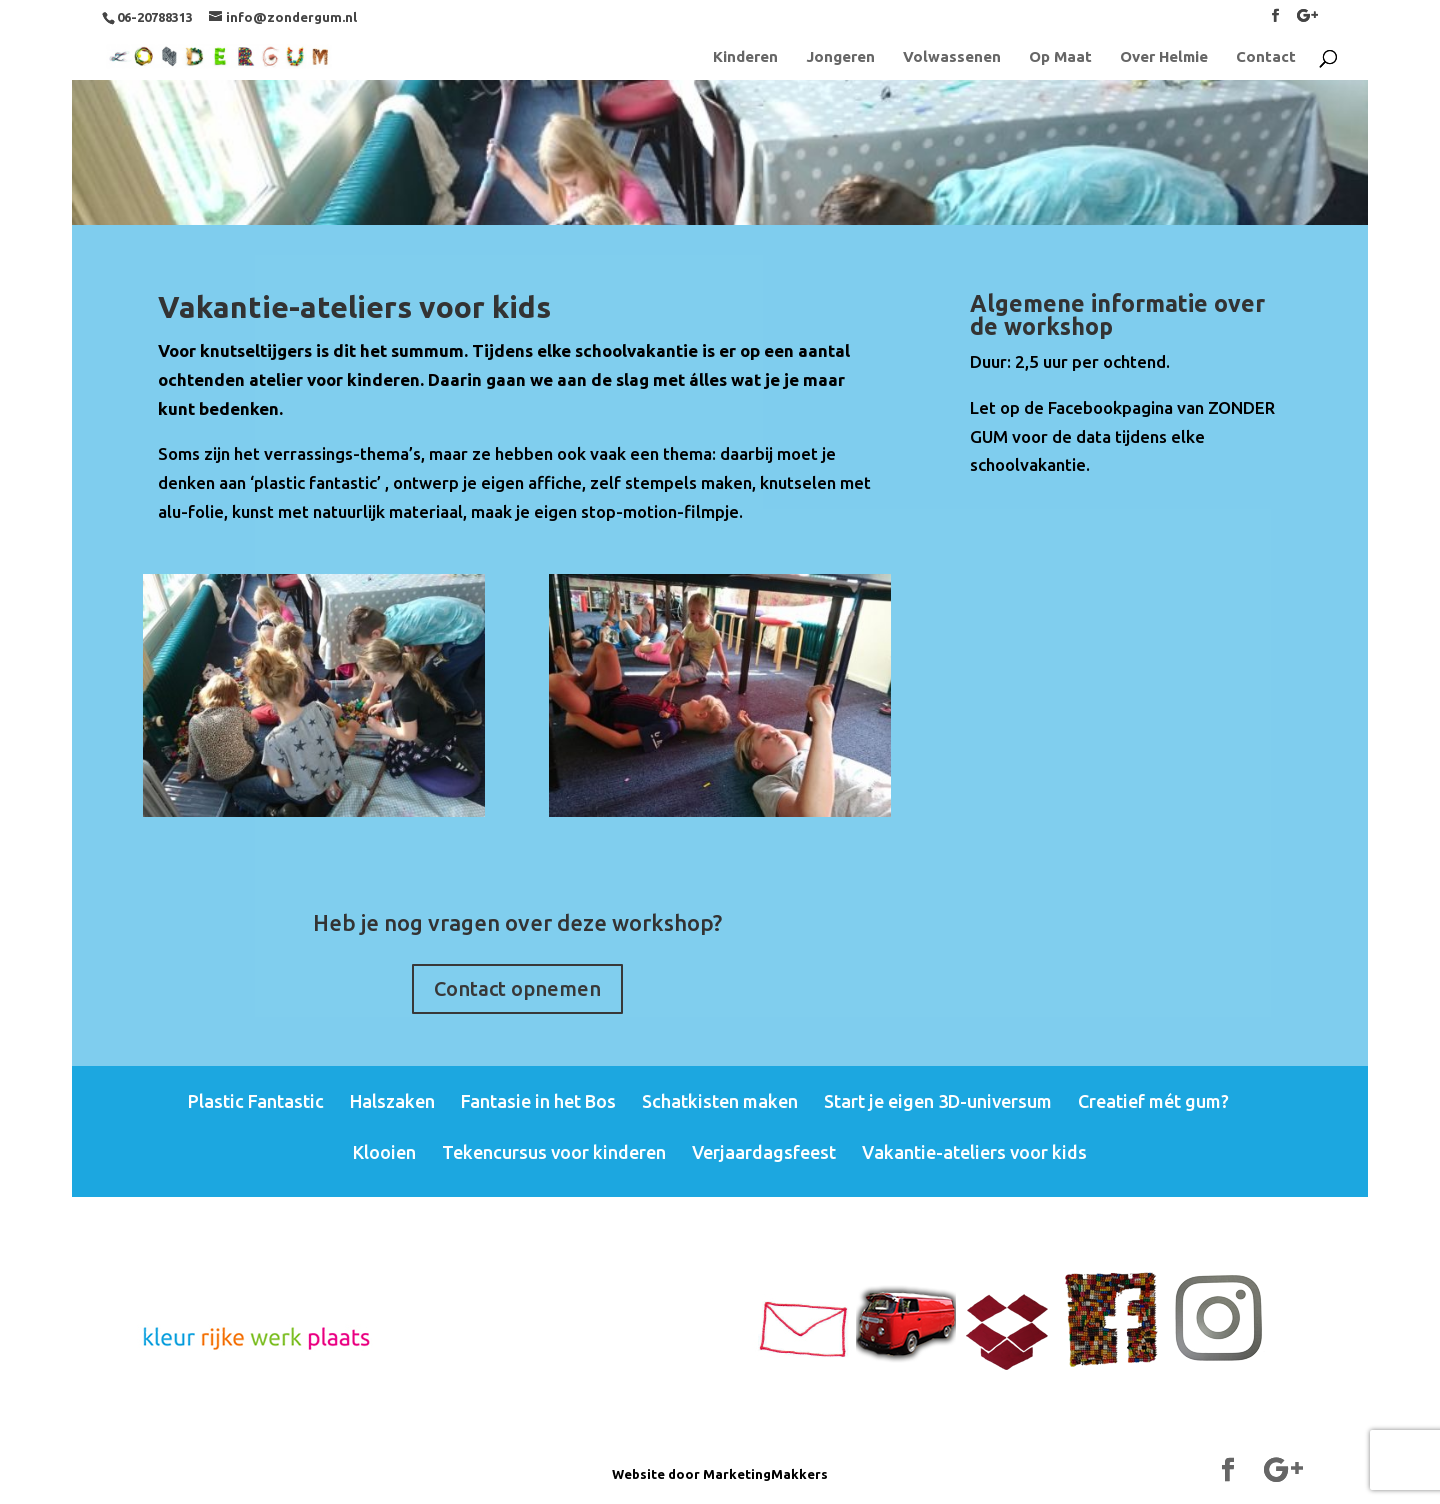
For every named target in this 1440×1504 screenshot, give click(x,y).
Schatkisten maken (720, 1101)
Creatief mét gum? (1153, 1101)
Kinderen (745, 57)
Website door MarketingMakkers (720, 1474)
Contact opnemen (517, 988)
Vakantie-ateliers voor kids (974, 1152)
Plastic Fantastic (256, 1101)
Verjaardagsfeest (764, 1152)
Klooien (384, 1152)
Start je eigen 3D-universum (938, 1101)
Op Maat (1060, 57)
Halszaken (392, 1101)
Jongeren (840, 57)
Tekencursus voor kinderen (554, 1152)
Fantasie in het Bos (538, 1101)
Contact (1266, 57)
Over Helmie (1164, 57)
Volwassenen (952, 57)
